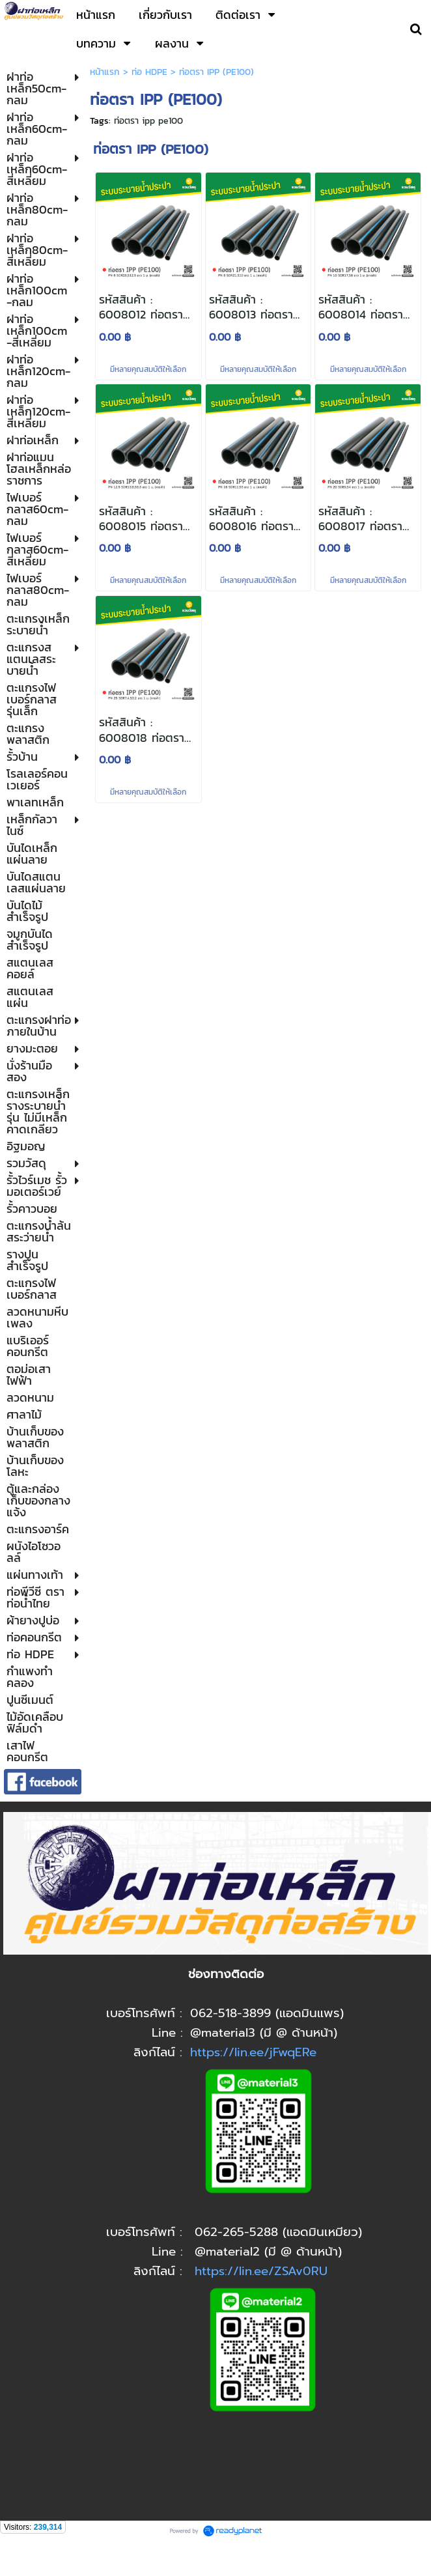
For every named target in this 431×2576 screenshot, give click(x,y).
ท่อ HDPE (149, 72)
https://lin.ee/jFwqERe (253, 2052)
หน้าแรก (105, 72)
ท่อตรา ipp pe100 (148, 121)
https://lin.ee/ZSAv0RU (261, 2271)
